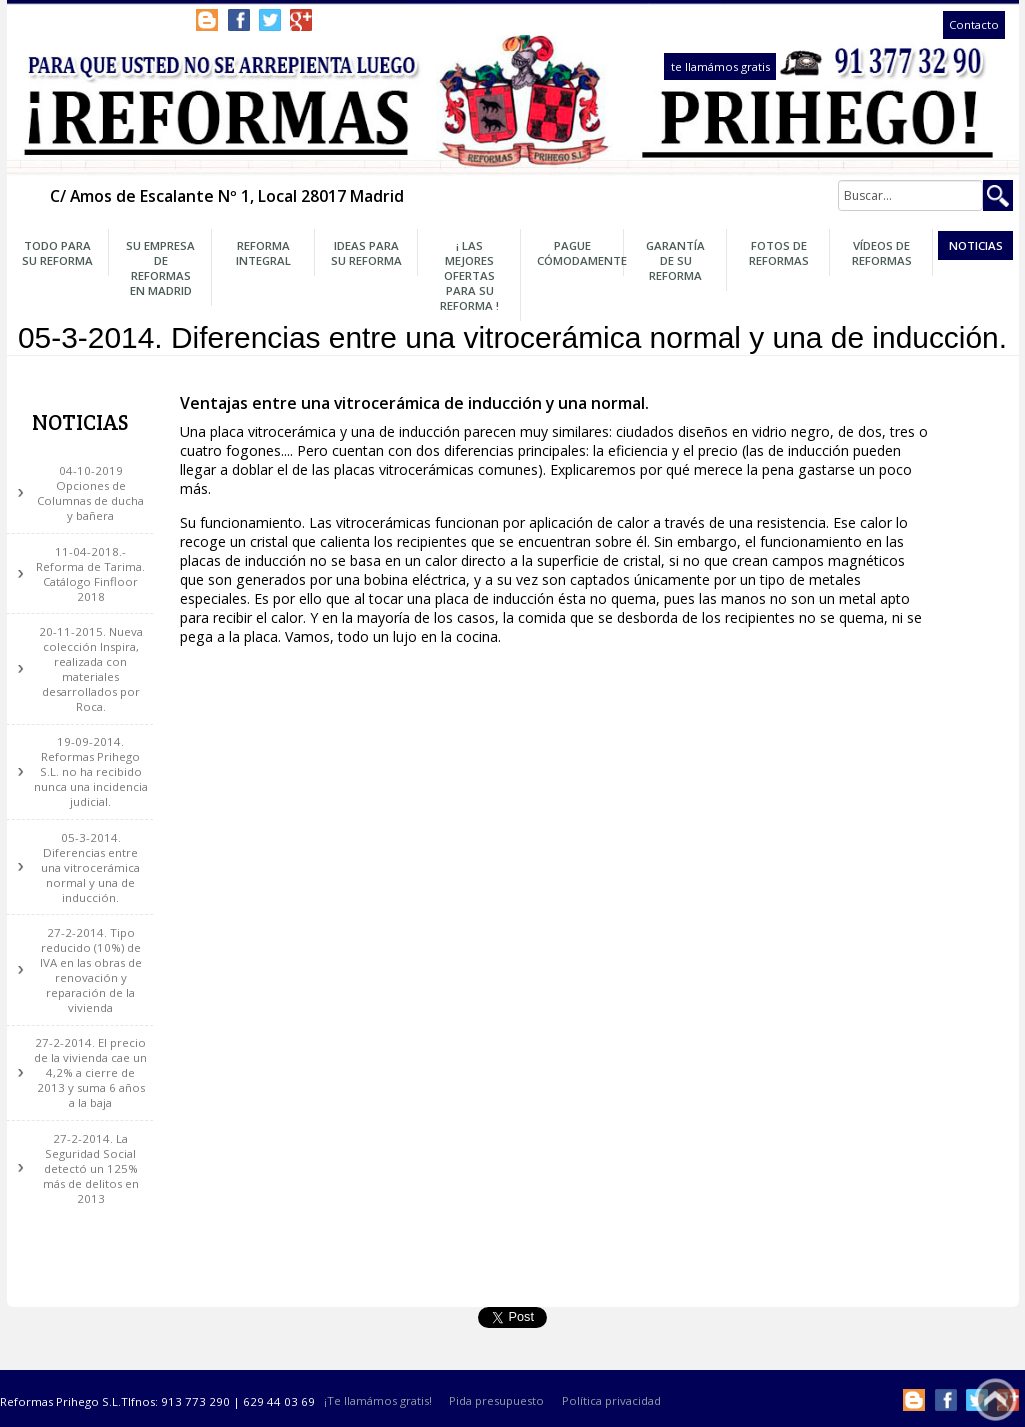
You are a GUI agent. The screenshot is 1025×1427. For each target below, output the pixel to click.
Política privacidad (611, 1401)
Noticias (976, 245)
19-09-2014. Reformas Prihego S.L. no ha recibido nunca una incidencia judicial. (91, 771)
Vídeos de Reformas (882, 253)
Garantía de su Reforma (675, 260)
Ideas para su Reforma (366, 253)
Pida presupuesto (496, 1401)
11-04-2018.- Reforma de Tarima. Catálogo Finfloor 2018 (90, 574)
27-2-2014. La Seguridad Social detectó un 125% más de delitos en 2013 (91, 1168)
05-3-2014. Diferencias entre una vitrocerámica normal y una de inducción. (90, 867)
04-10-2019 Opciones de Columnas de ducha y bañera (90, 493)
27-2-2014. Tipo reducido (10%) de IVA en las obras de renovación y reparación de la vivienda (91, 970)
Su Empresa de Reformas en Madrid (160, 268)
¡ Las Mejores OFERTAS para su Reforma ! (469, 275)
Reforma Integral (263, 253)
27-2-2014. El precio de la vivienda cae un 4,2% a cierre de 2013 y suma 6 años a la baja (90, 1072)
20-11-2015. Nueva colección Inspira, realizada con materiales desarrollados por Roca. (91, 669)
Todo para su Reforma (57, 253)
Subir (995, 1399)
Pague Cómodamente (578, 253)
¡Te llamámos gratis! (378, 1401)
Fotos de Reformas (779, 253)
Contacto (974, 25)
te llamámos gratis (720, 66)
